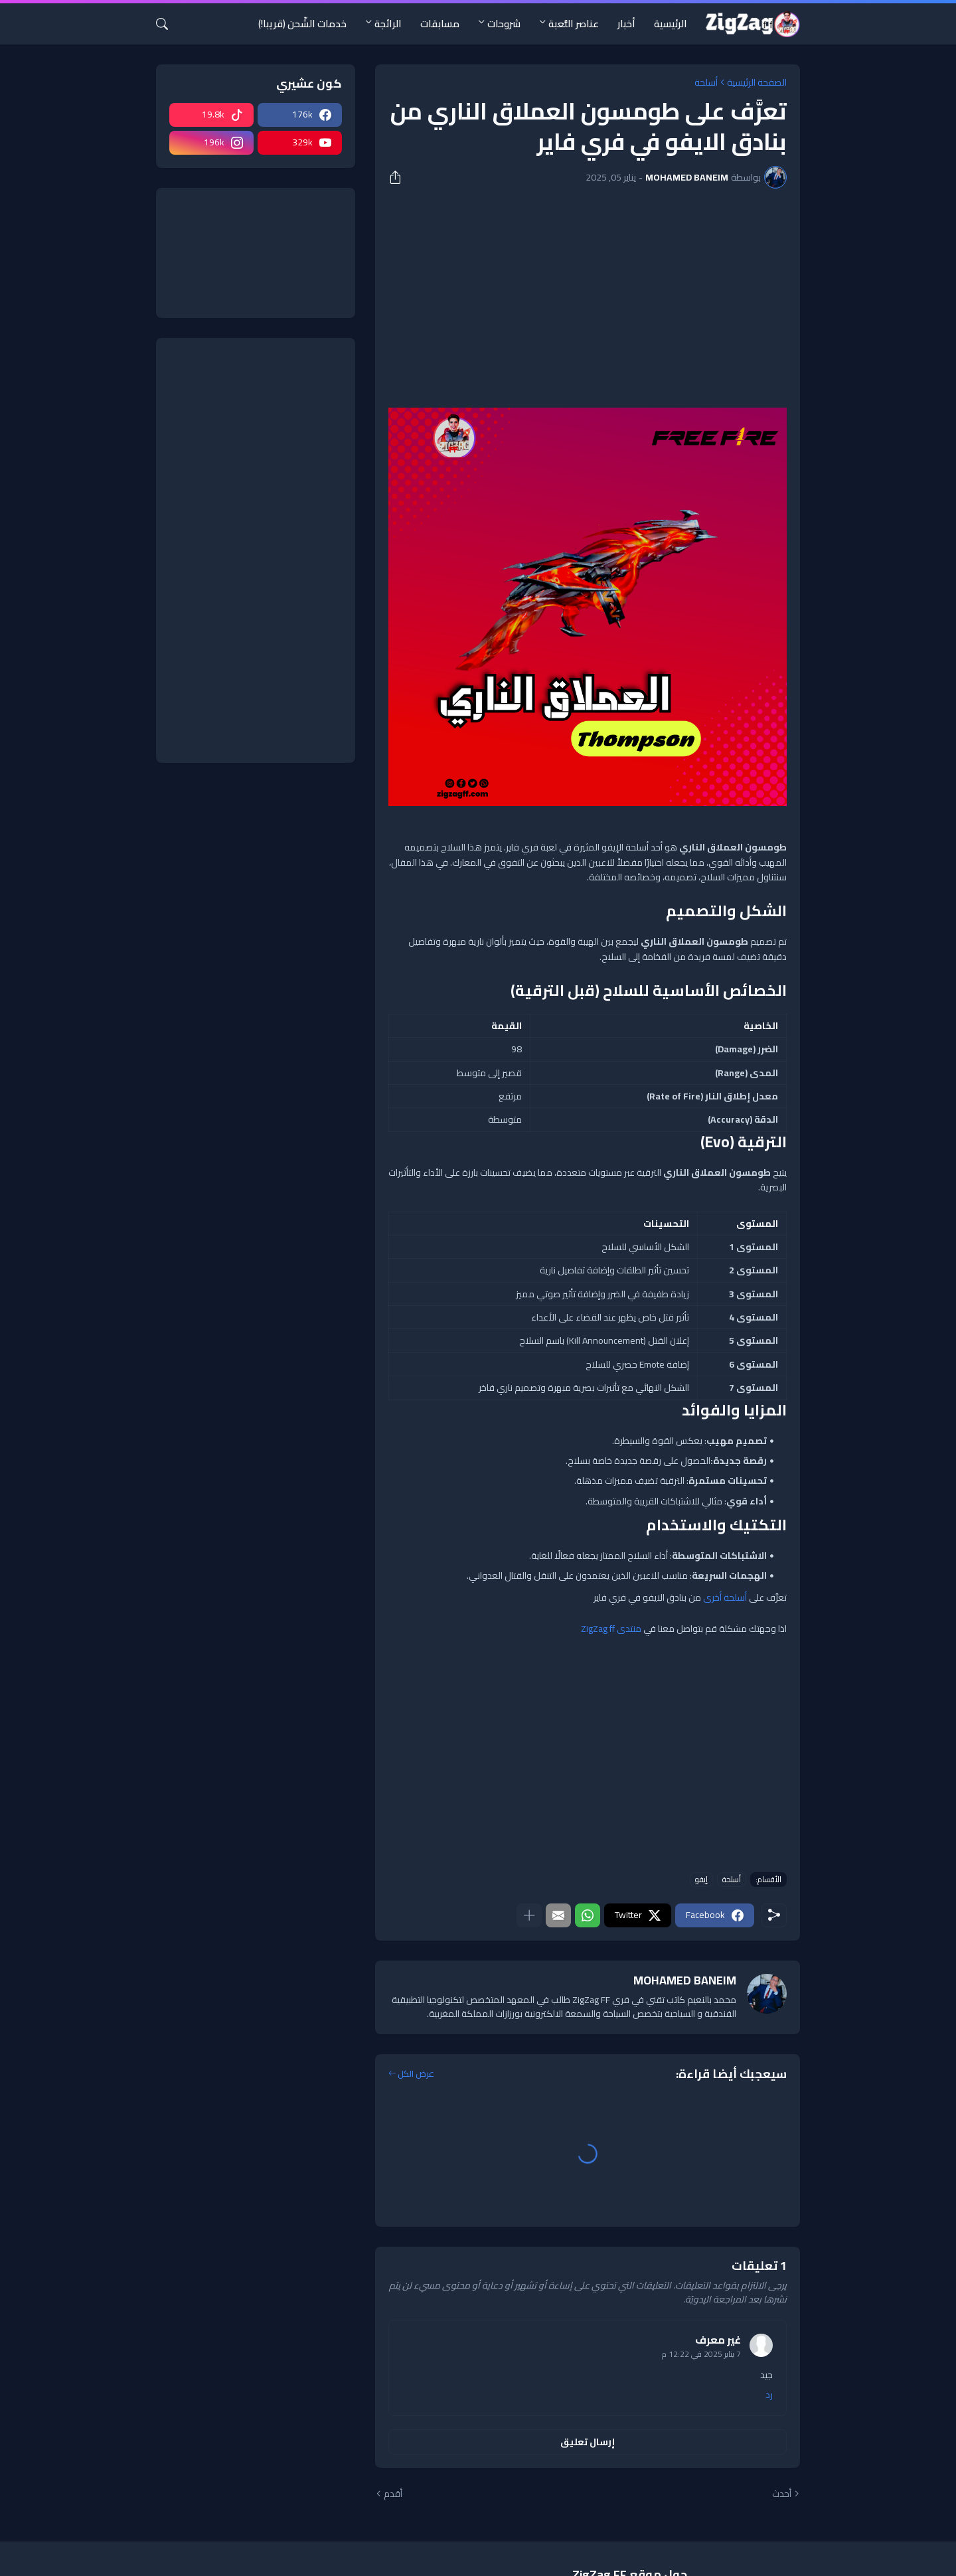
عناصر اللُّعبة (573, 23)
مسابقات (439, 23)
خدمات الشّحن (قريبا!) (302, 23)
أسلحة (706, 82)
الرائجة (388, 23)
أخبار (626, 23)
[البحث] (167, 24)
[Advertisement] (587, 298)
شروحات (503, 23)
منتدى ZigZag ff (611, 1628)
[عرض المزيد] (529, 1915)
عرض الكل (416, 2074)
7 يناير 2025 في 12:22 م (701, 2354)
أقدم (393, 2494)
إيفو (701, 1879)
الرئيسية (670, 23)
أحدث (781, 2494)
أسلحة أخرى (726, 1597)
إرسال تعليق (587, 2442)
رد (769, 2395)
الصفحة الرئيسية (757, 82)
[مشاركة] (399, 177)
